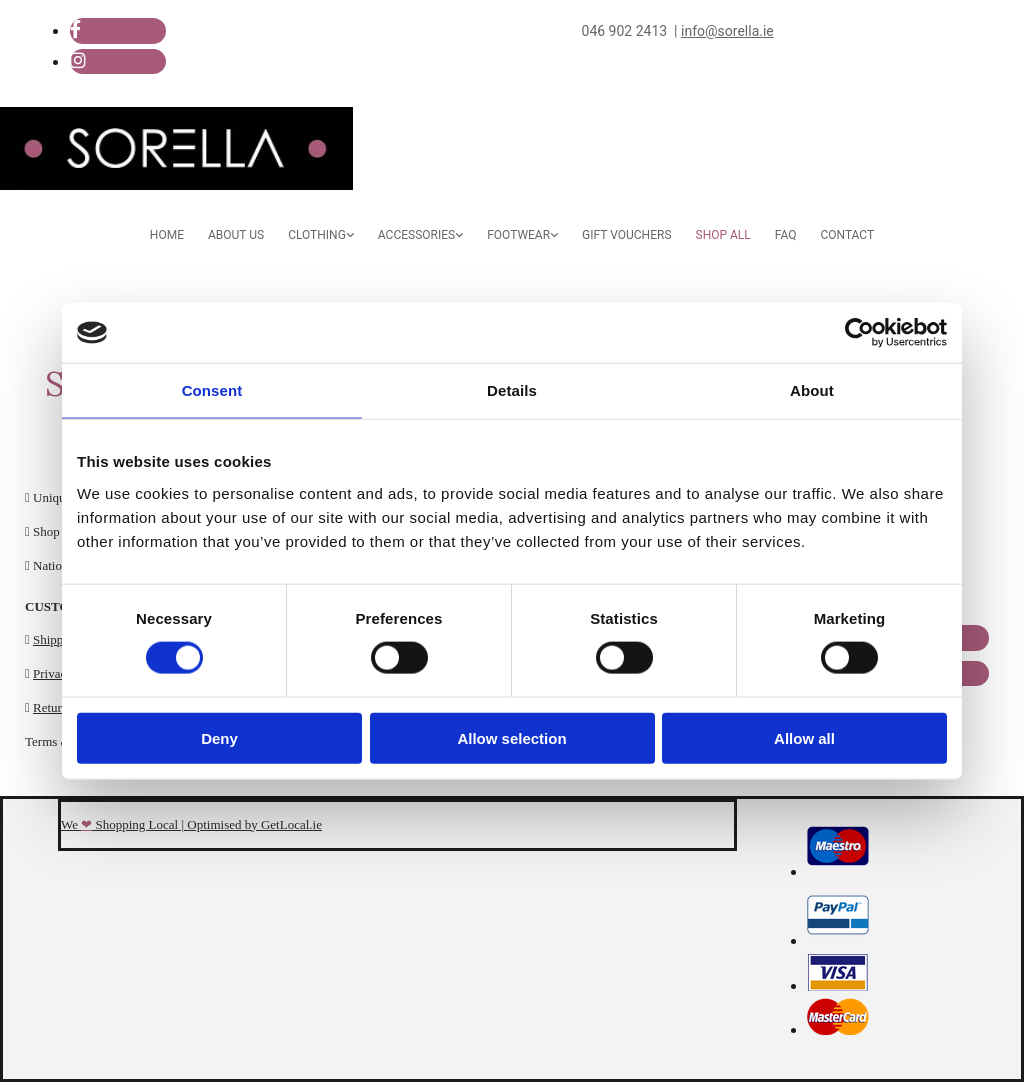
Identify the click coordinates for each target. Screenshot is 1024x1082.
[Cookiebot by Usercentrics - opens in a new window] (859, 333)
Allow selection (511, 737)
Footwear (518, 235)
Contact (847, 235)
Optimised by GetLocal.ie (254, 824)
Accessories (416, 235)
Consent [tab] (212, 390)
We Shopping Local (119, 824)
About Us (236, 235)
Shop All (723, 235)
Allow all (804, 737)
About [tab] (812, 390)
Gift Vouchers (626, 235)
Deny (219, 737)
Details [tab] (512, 390)
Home (167, 235)
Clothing (317, 235)
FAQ (786, 235)
